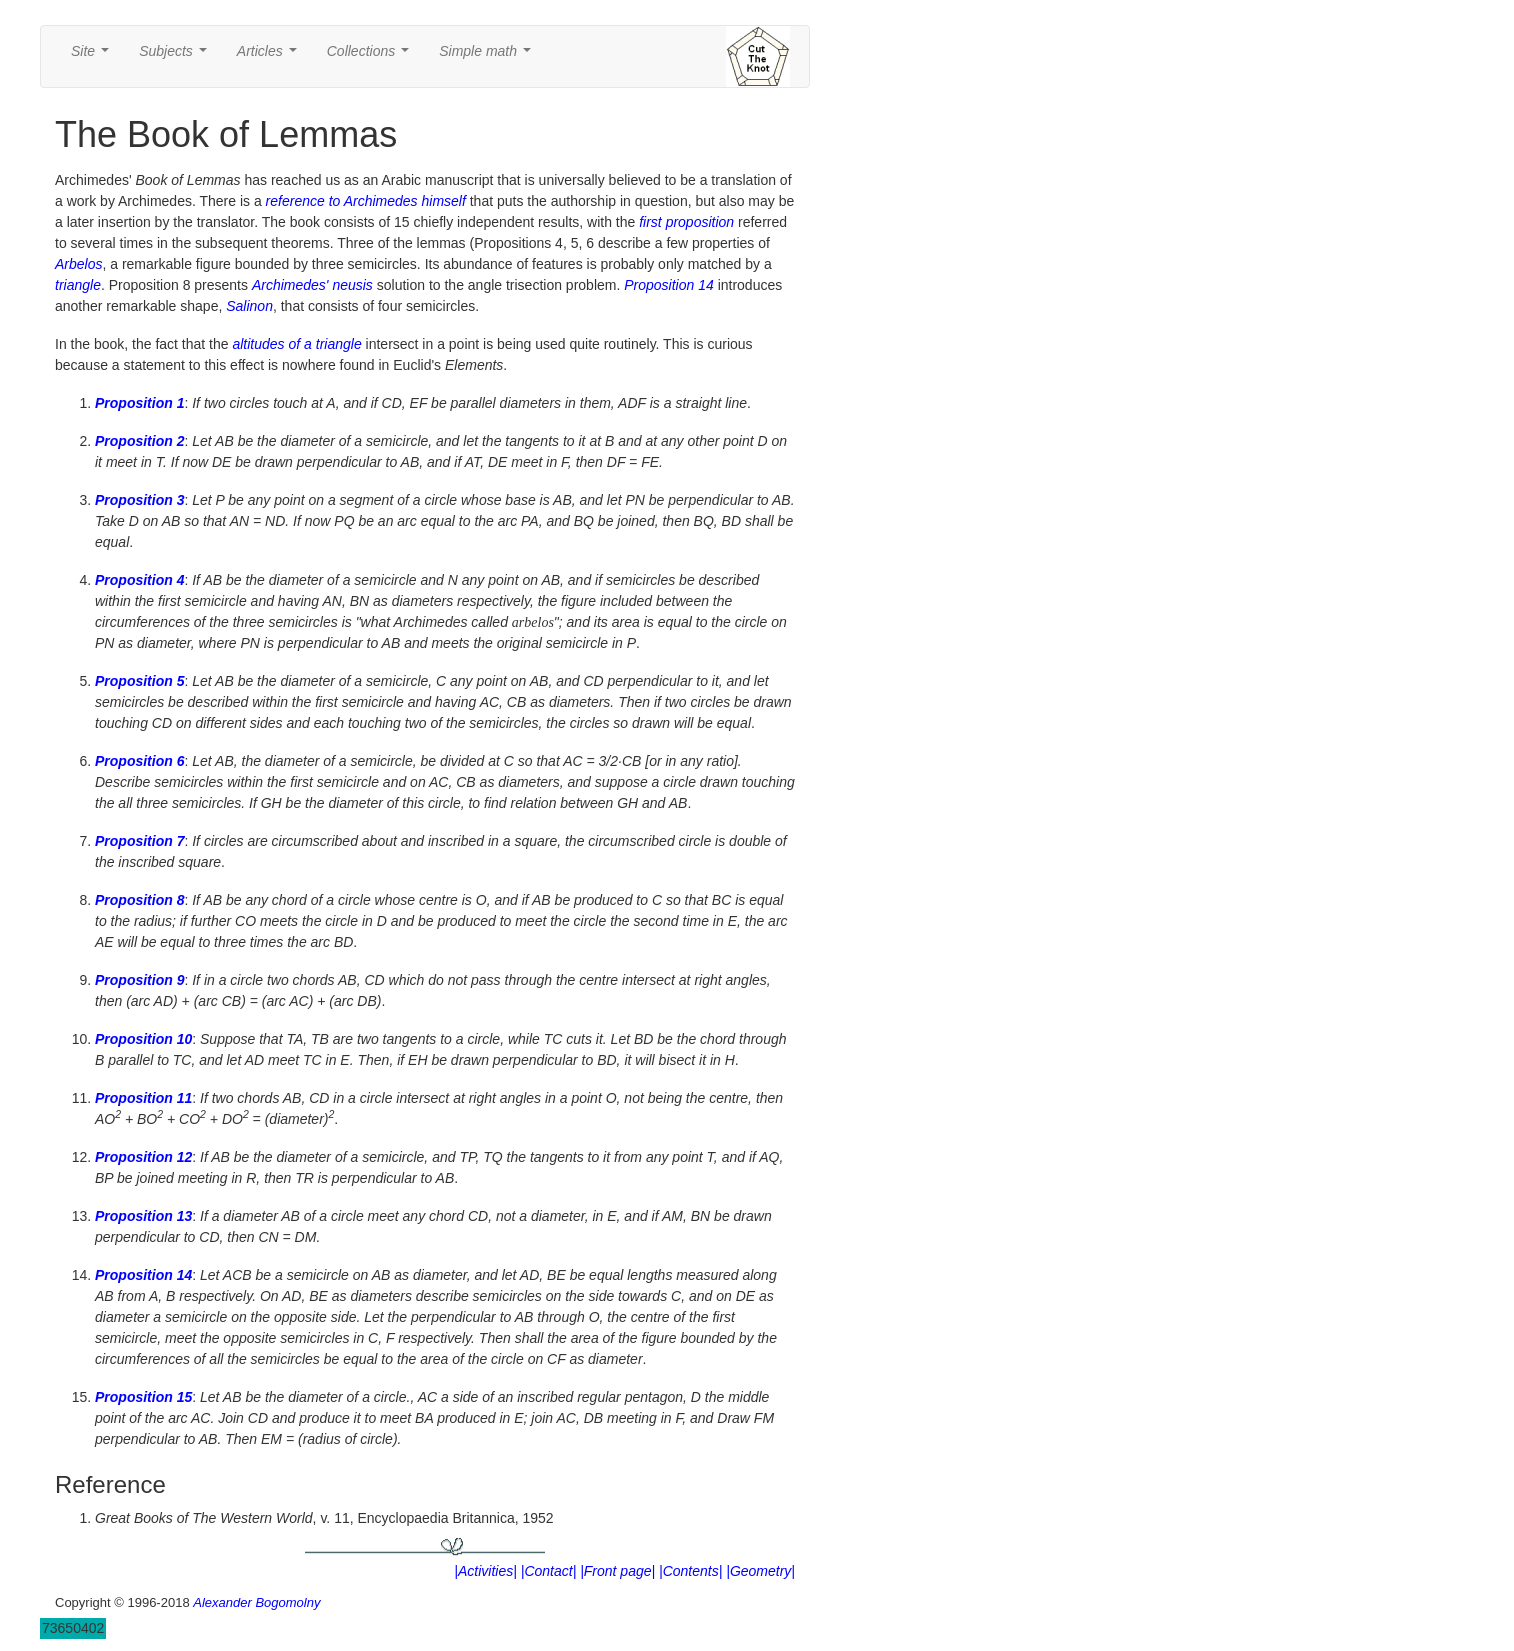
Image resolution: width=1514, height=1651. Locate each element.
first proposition (686, 222)
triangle (78, 285)
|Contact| (549, 1571)
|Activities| (485, 1571)
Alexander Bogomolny (256, 1602)
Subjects (176, 56)
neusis (352, 285)
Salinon (249, 306)
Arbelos (78, 264)
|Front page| (617, 1571)
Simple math (488, 56)
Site (94, 56)
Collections (372, 56)
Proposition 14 (669, 285)
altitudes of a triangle (296, 344)
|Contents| (690, 1571)
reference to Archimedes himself (366, 201)
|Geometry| (760, 1571)
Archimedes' (290, 285)
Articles (271, 56)
